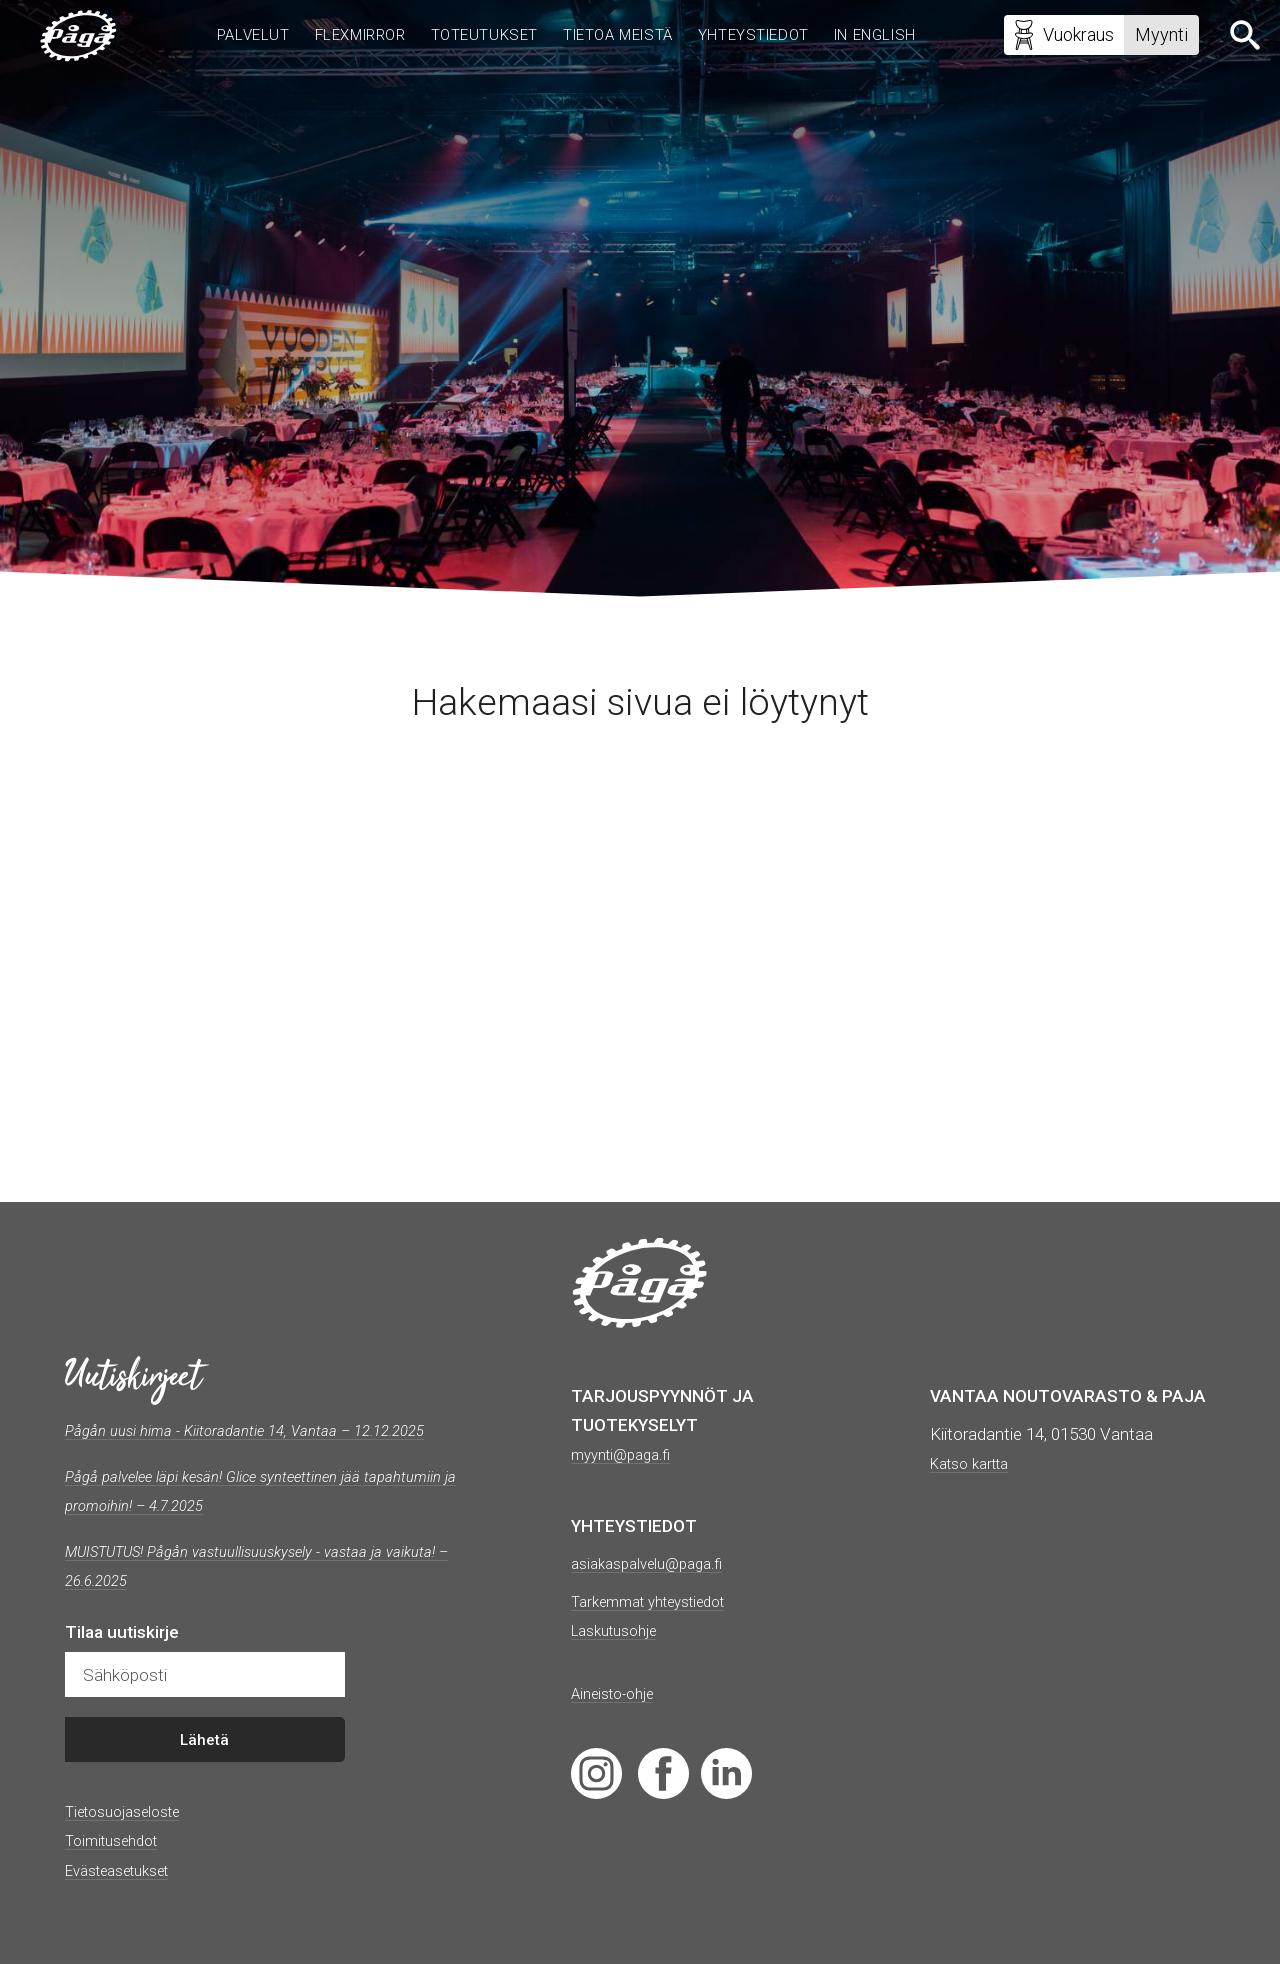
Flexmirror (340, 38)
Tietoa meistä (613, 38)
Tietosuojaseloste (132, 1840)
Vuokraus (1054, 40)
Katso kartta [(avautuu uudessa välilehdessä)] (976, 1463)
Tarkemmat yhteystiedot (662, 1601)
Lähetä (205, 1769)
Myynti (1152, 37)
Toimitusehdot (119, 1870)
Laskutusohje (621, 1630)
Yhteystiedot (757, 38)
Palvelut (226, 38)
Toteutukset (472, 38)
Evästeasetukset (127, 1899)
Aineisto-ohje (619, 1693)
